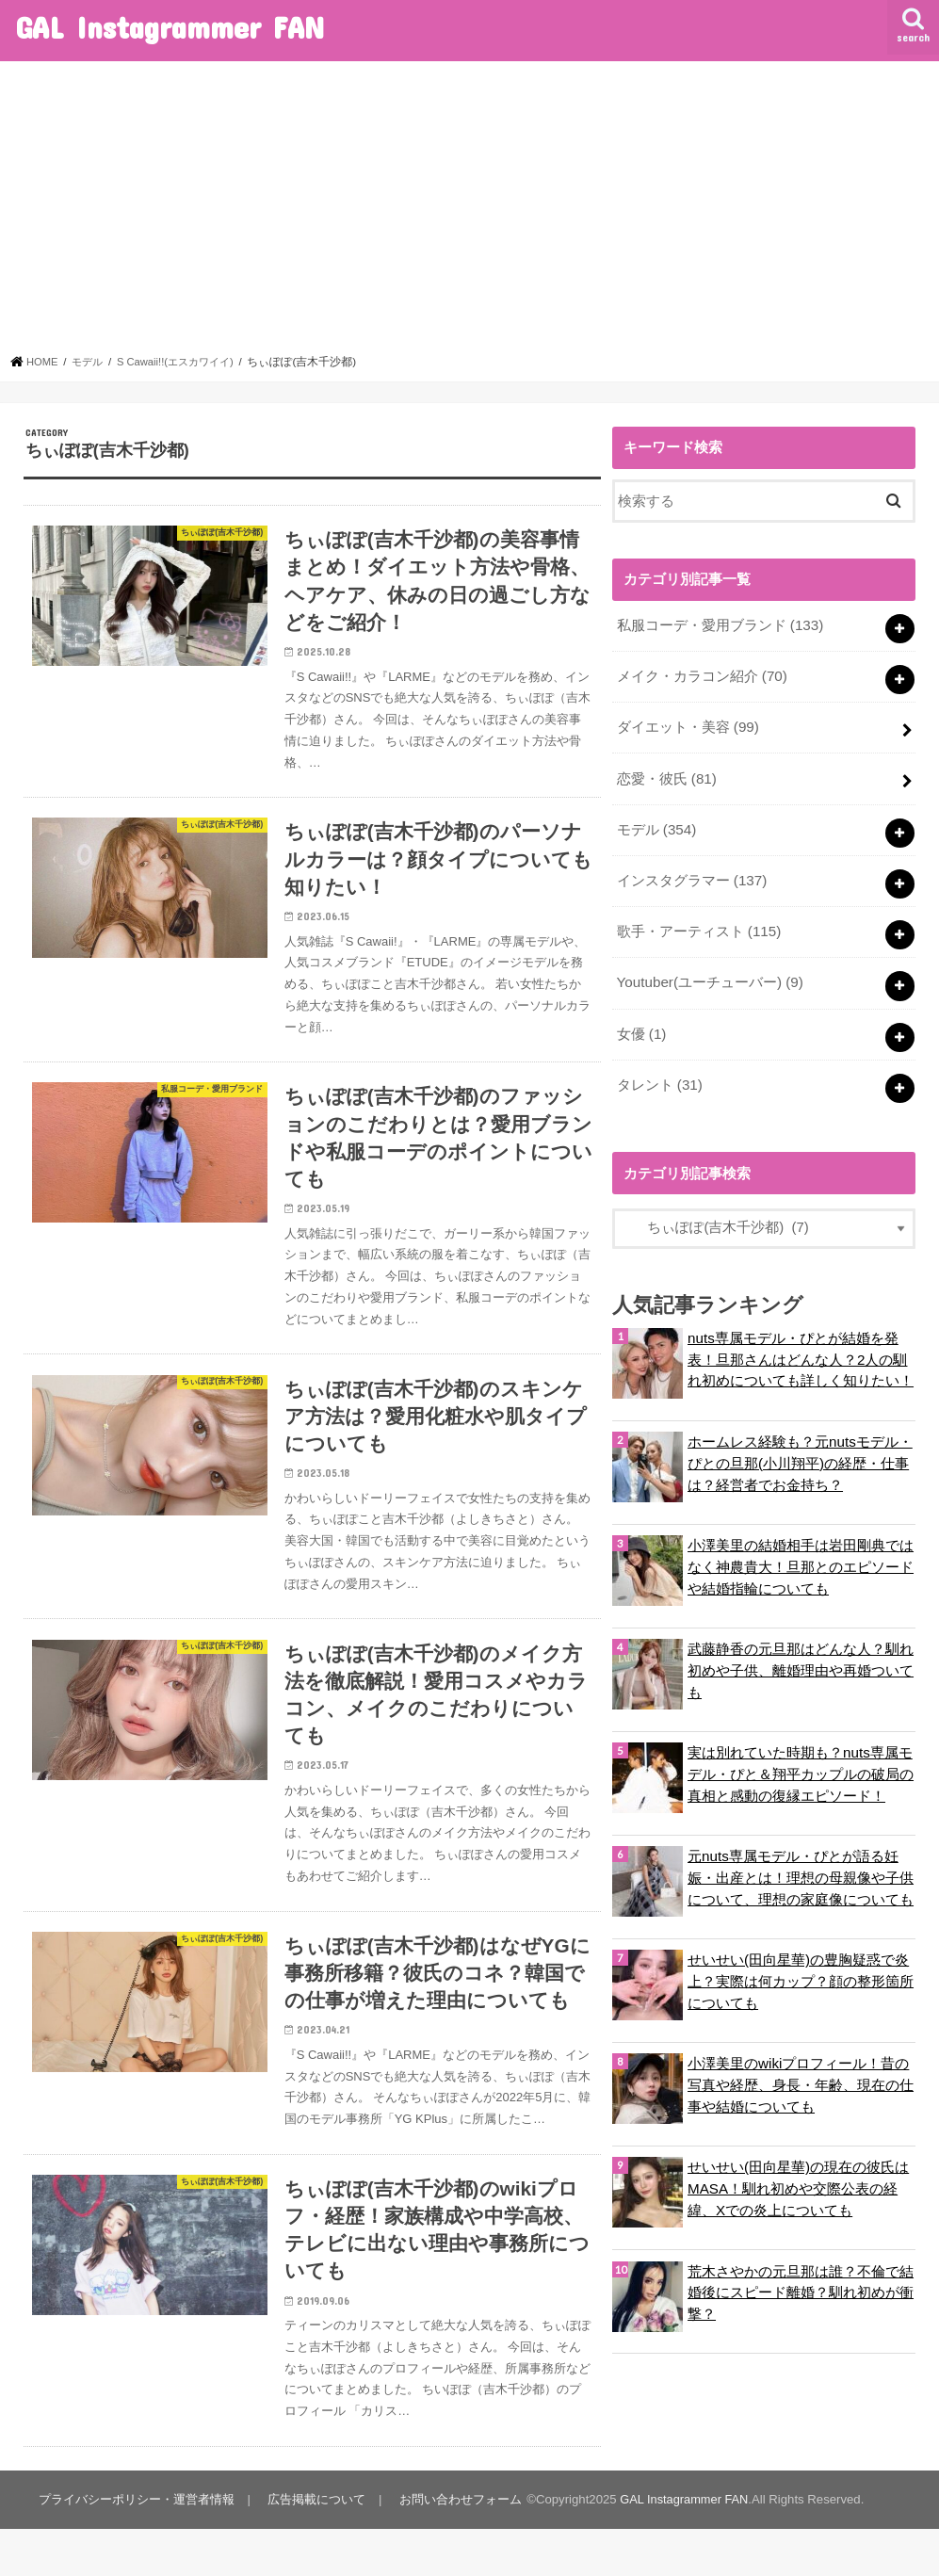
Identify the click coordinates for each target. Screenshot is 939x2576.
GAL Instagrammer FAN (169, 26)
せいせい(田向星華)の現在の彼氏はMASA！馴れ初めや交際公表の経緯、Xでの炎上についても (798, 2175)
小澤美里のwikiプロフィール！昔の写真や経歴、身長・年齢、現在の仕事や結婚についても (801, 2072)
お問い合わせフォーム (457, 2547)
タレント (659, 1072)
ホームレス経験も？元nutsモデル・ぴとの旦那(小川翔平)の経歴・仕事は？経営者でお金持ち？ (800, 1449)
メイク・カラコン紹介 (701, 674)
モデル (655, 824)
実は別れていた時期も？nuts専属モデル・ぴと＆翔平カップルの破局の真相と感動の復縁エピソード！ (801, 1761)
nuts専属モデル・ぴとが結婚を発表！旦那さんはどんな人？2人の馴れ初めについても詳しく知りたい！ (801, 1346)
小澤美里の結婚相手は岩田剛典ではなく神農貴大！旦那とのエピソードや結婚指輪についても (801, 1554)
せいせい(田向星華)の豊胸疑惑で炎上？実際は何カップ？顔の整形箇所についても (801, 1968)
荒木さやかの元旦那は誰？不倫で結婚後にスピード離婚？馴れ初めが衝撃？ (801, 2279)
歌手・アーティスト (698, 924)
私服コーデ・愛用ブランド (719, 624)
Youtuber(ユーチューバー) (708, 973)
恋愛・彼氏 (666, 774)
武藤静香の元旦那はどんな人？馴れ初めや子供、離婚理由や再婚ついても (801, 1657)
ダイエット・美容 (687, 724)
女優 (640, 1023)
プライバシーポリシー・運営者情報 (136, 2547)
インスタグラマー (691, 874)
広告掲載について (315, 2547)
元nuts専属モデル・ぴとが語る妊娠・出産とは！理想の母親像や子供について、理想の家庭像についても (801, 1865)
